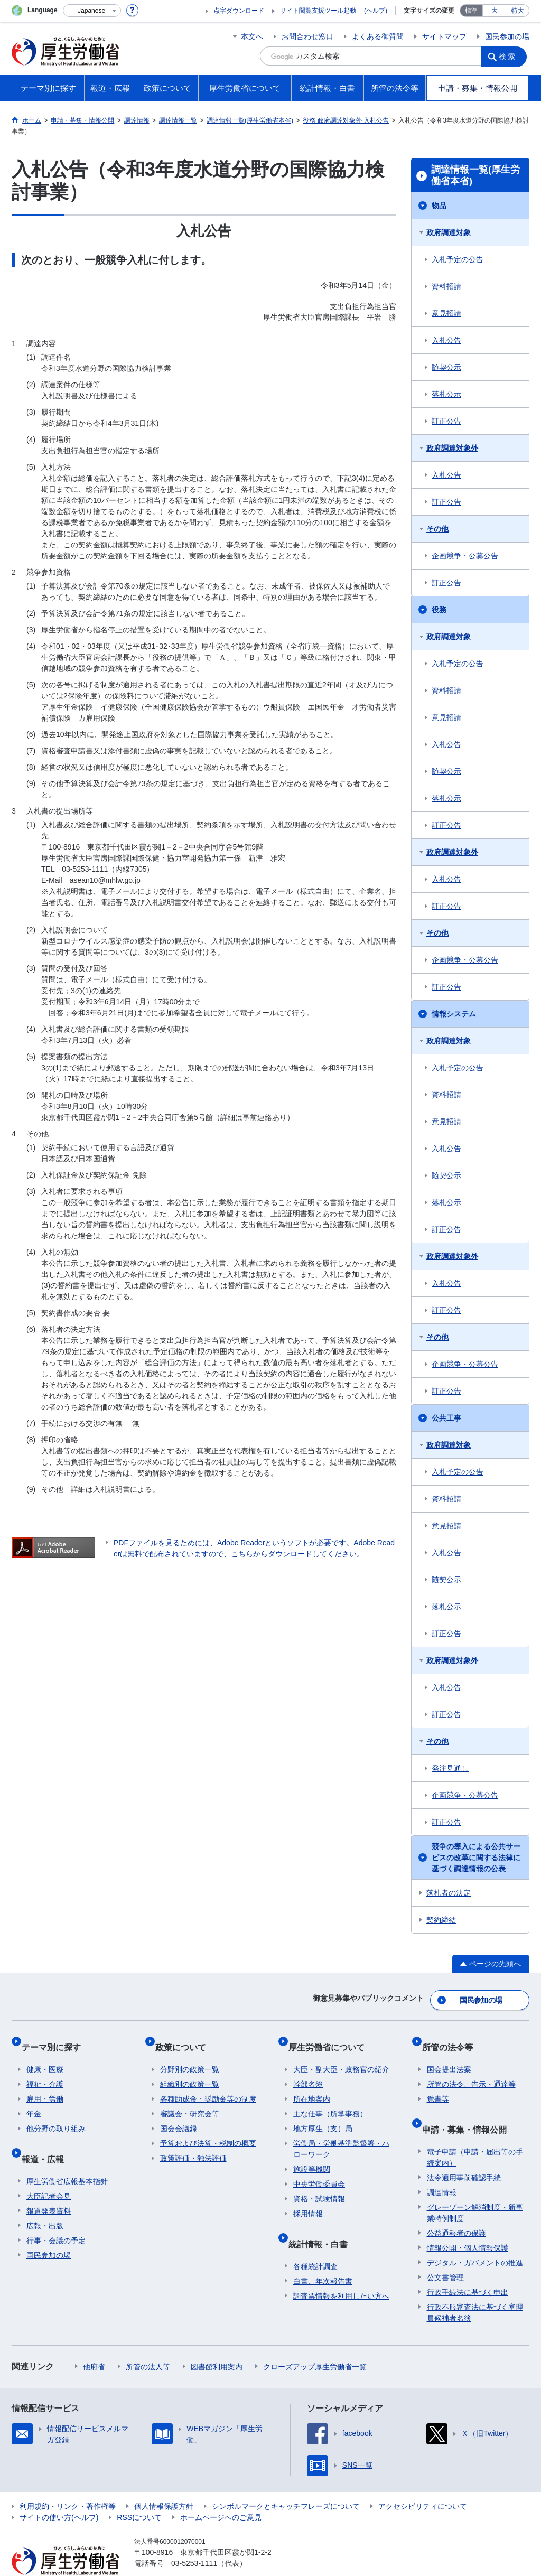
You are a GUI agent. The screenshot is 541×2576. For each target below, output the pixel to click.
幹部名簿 (308, 2070)
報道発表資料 (48, 2186)
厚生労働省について (331, 2037)
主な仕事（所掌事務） (330, 2100)
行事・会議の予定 (56, 2216)
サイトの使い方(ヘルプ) (59, 2493)
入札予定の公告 (457, 259)
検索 (510, 56)
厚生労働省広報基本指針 (67, 2157)
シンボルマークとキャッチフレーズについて (286, 2482)
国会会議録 (178, 2115)
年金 (33, 2100)
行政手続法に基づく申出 (467, 2268)
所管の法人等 (148, 2342)
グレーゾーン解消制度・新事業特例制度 (475, 2188)
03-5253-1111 (194, 2539)
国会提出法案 (449, 2055)
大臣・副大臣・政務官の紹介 (341, 2055)
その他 (437, 529)
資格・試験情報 (319, 2185)
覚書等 (438, 2085)
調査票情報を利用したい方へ (341, 2271)
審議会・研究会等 (189, 2100)
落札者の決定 (448, 1893)
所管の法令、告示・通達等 (471, 2070)
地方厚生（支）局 (322, 2115)
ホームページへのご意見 (221, 2493)
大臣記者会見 (48, 2172)
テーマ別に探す (56, 2037)
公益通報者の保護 (456, 2209)
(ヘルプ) (375, 10)
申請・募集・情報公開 (469, 2109)
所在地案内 (311, 2085)
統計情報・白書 (322, 2224)
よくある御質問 (378, 36)
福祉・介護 (44, 2070)
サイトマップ (444, 36)
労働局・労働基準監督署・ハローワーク (341, 2135)
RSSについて (139, 2493)
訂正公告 (446, 421)
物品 (439, 205)
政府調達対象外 (452, 448)
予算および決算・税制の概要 (208, 2129)
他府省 (94, 2342)
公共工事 (446, 1418)
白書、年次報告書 (322, 2257)
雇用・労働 (44, 2085)
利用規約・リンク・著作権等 (68, 2482)
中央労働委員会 (319, 2170)
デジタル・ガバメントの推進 (475, 2238)
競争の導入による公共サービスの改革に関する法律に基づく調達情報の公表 (476, 1857)
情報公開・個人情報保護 (467, 2223)
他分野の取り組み (56, 2115)
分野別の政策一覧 (189, 2055)
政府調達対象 (448, 232)
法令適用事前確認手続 (464, 2153)
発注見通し (450, 1768)
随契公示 (446, 367)
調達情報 (441, 2168)
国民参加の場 (507, 36)
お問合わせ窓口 (307, 36)
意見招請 (446, 313)
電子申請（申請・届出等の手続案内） (475, 2133)
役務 (439, 609)
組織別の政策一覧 (189, 2070)
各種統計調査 (315, 2242)
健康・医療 (44, 2055)
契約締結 (441, 1920)
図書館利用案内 (216, 2342)
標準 (471, 10)
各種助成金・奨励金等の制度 (208, 2085)
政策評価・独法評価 (193, 2144)
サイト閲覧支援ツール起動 (318, 10)
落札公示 (446, 394)
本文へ (252, 36)
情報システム (454, 1014)
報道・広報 (47, 2139)
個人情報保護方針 (163, 2482)
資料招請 (446, 286)
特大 (517, 10)
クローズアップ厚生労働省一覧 (315, 2342)
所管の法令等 (452, 2037)
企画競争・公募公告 (465, 556)
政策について (185, 2037)
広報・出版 (44, 2201)
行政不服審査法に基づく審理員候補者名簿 (475, 2288)
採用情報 (308, 2200)
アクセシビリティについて (422, 2482)
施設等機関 (311, 2155)
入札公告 (446, 340)
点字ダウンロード (238, 10)
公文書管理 (445, 2253)
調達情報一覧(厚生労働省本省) (475, 175)
